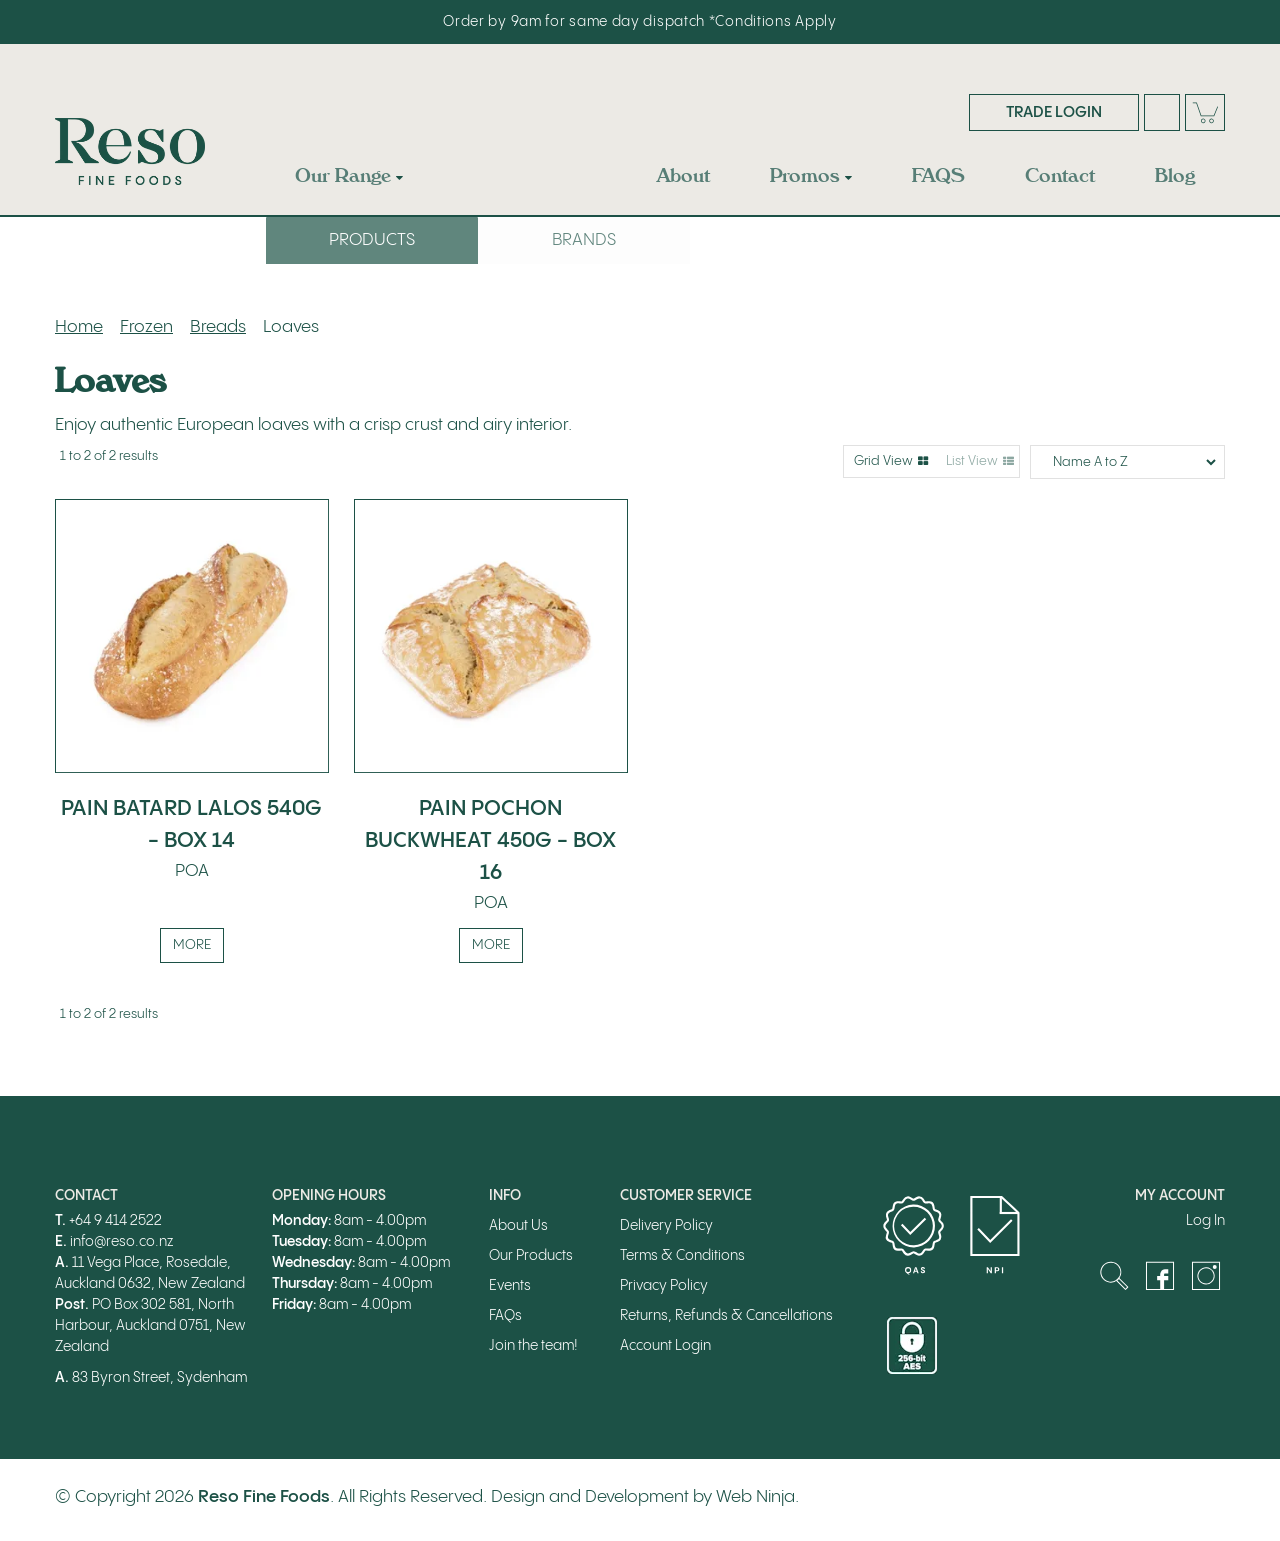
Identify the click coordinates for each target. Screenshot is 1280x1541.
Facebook (1160, 1277)
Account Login (665, 1347)
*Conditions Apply (773, 22)
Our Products (531, 1257)
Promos (805, 175)
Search (1162, 112)
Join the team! (533, 1347)
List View (972, 461)
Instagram (1206, 1277)
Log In (1205, 1222)
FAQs (505, 1317)
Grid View (883, 461)
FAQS (938, 175)
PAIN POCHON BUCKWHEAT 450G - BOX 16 (490, 841)
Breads (218, 327)
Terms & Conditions (682, 1257)
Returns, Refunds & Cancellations (726, 1317)
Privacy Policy (664, 1287)
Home (79, 327)
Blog (1175, 175)
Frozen (146, 327)
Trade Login (1054, 112)
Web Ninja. (757, 1497)
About (683, 175)
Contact (1060, 175)
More (191, 946)
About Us (518, 1227)
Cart (1205, 112)
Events (510, 1287)
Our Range (343, 175)
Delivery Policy (666, 1227)
